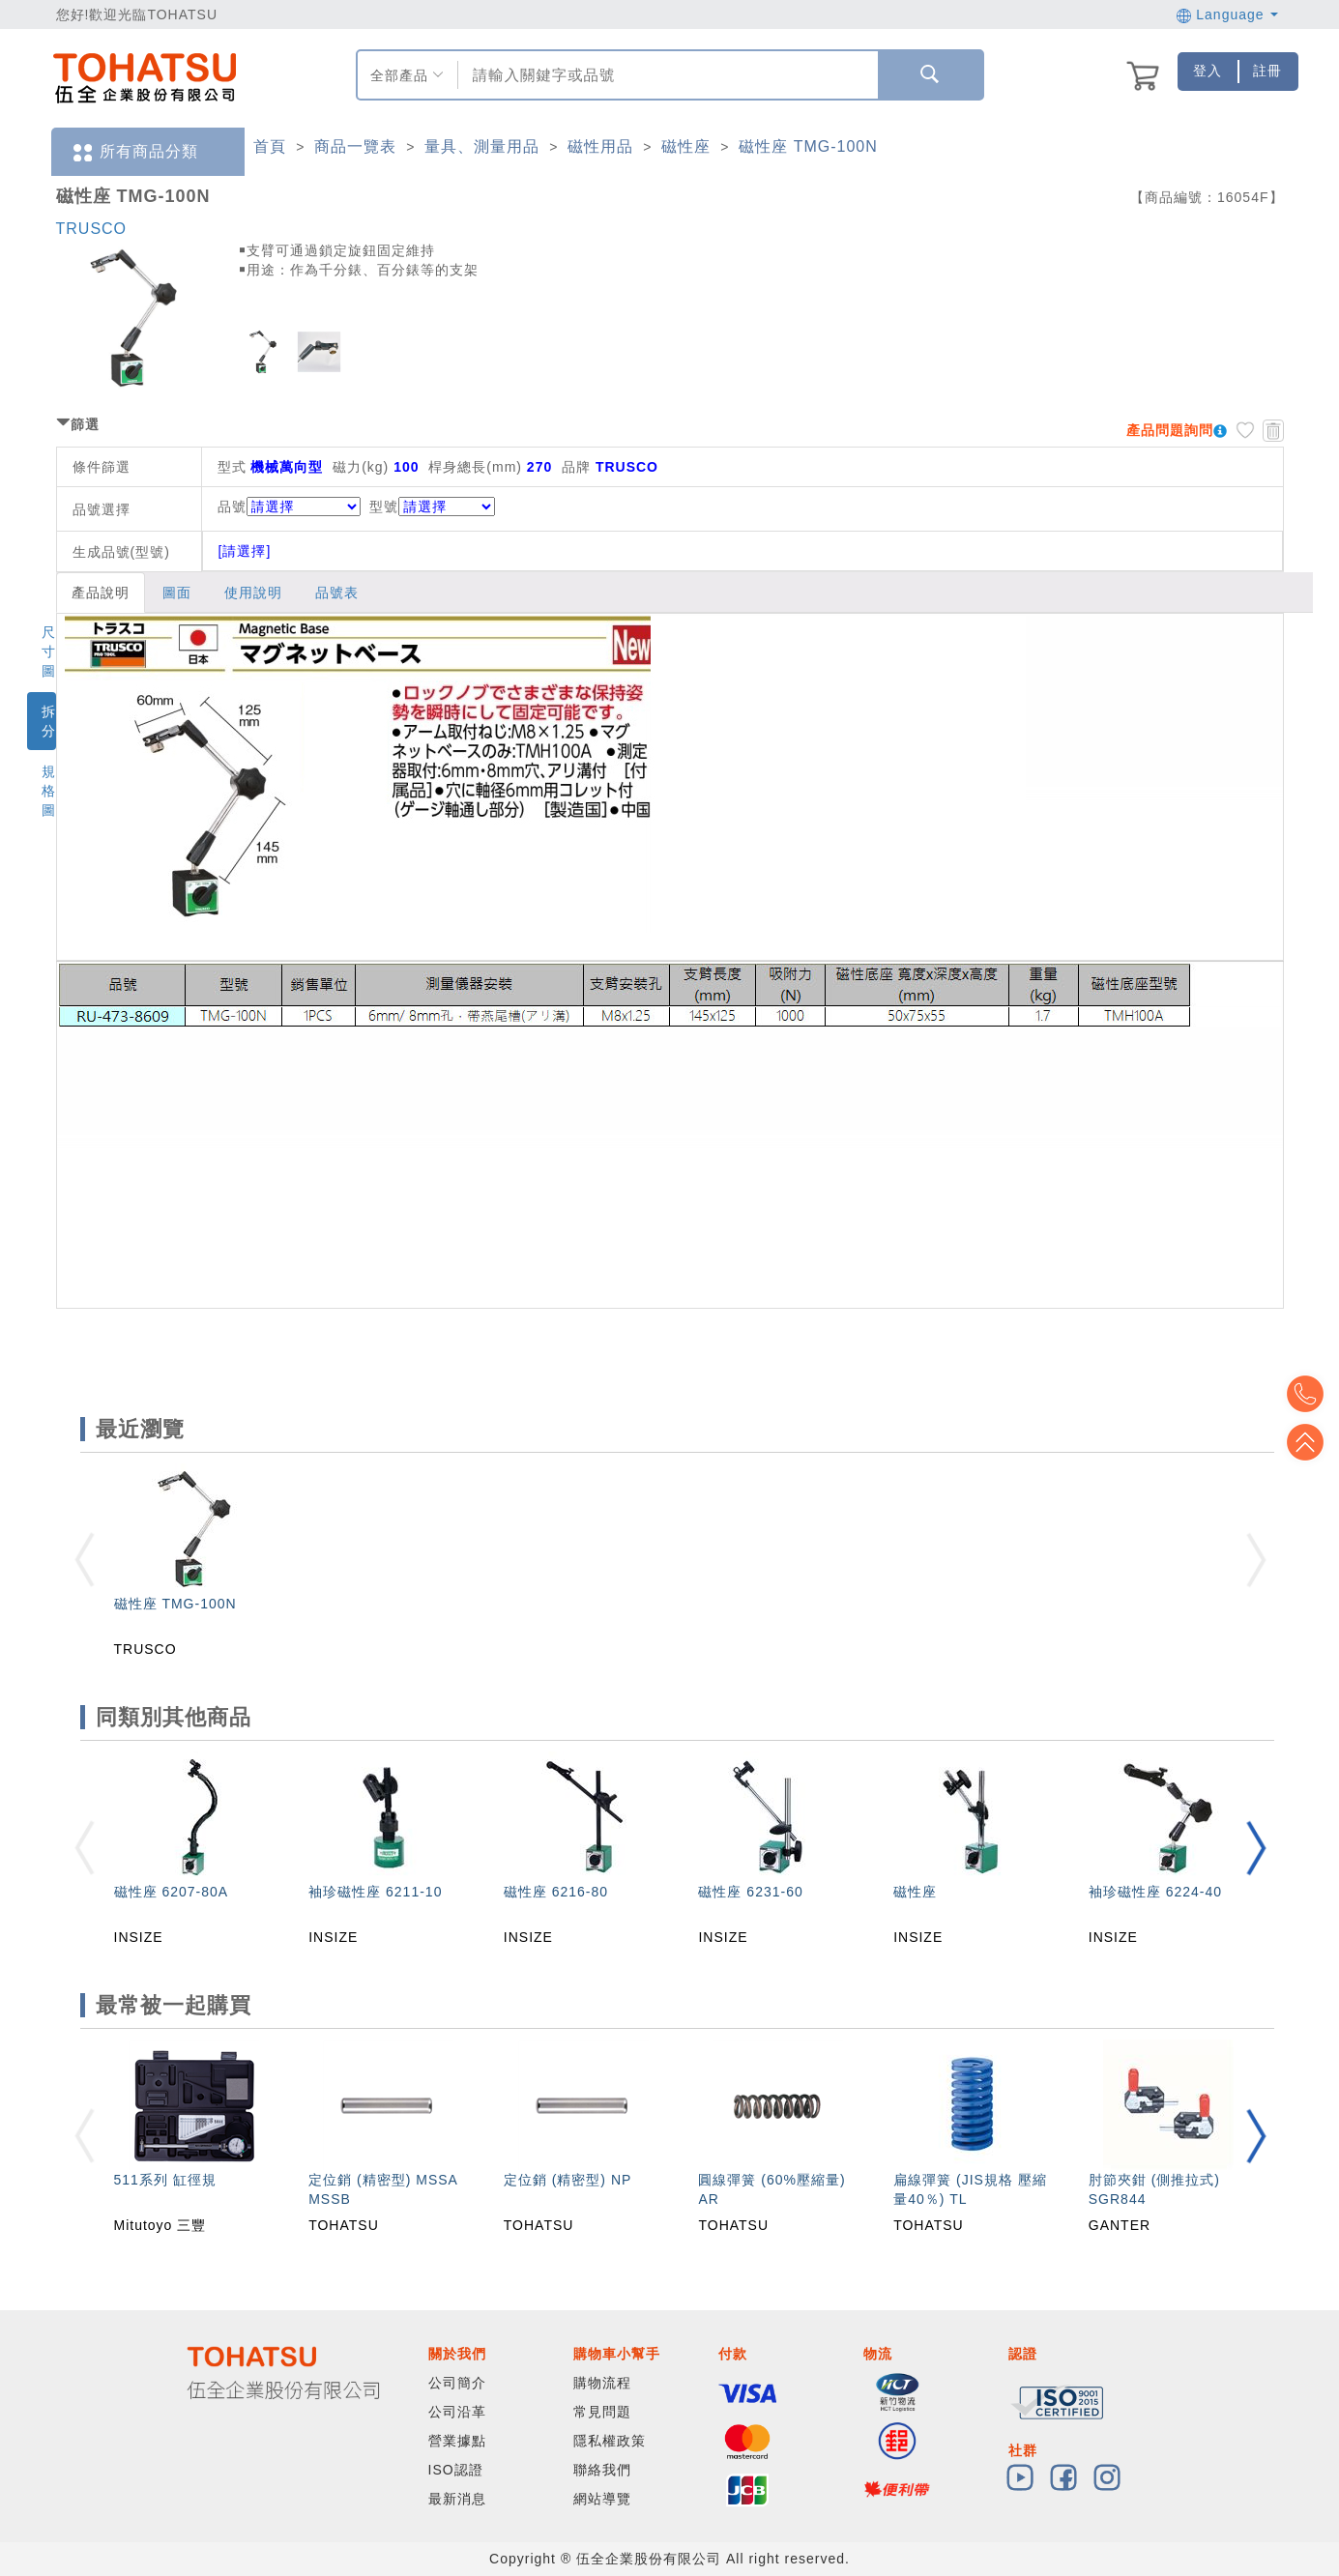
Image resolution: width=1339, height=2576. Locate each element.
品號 (289, 506)
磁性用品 (600, 146)
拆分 (49, 721)
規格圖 (49, 791)
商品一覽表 (355, 146)
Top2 (1310, 1394)
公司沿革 (457, 2411)
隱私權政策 (609, 2440)
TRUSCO (92, 228)
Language (1227, 14)
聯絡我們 (602, 2469)
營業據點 (457, 2440)
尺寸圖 (49, 651)
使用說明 (253, 592)
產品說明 (101, 592)
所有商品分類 (134, 152)
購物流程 (602, 2382)
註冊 (1267, 70)
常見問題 (602, 2411)
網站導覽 (602, 2498)
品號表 (337, 592)
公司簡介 (457, 2382)
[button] (1255, 1847)
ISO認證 (455, 2469)
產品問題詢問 (1169, 430)
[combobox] (665, 75)
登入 (1207, 70)
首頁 (269, 146)
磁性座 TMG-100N (808, 146)
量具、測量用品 (481, 146)
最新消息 (457, 2498)
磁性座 (686, 146)
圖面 (176, 592)
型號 (432, 506)
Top (1310, 1442)
